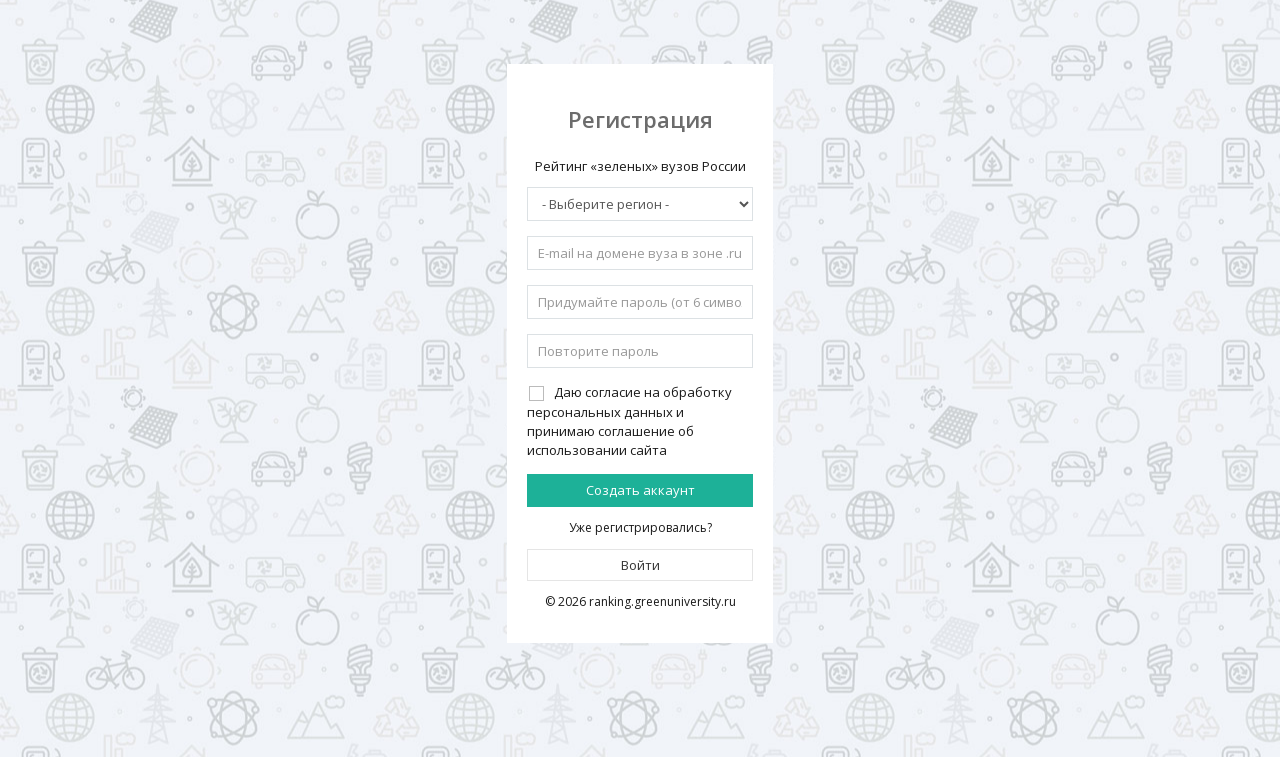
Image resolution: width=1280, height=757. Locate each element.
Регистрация (640, 119)
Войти (640, 565)
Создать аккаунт (640, 490)
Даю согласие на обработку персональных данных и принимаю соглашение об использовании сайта (629, 420)
